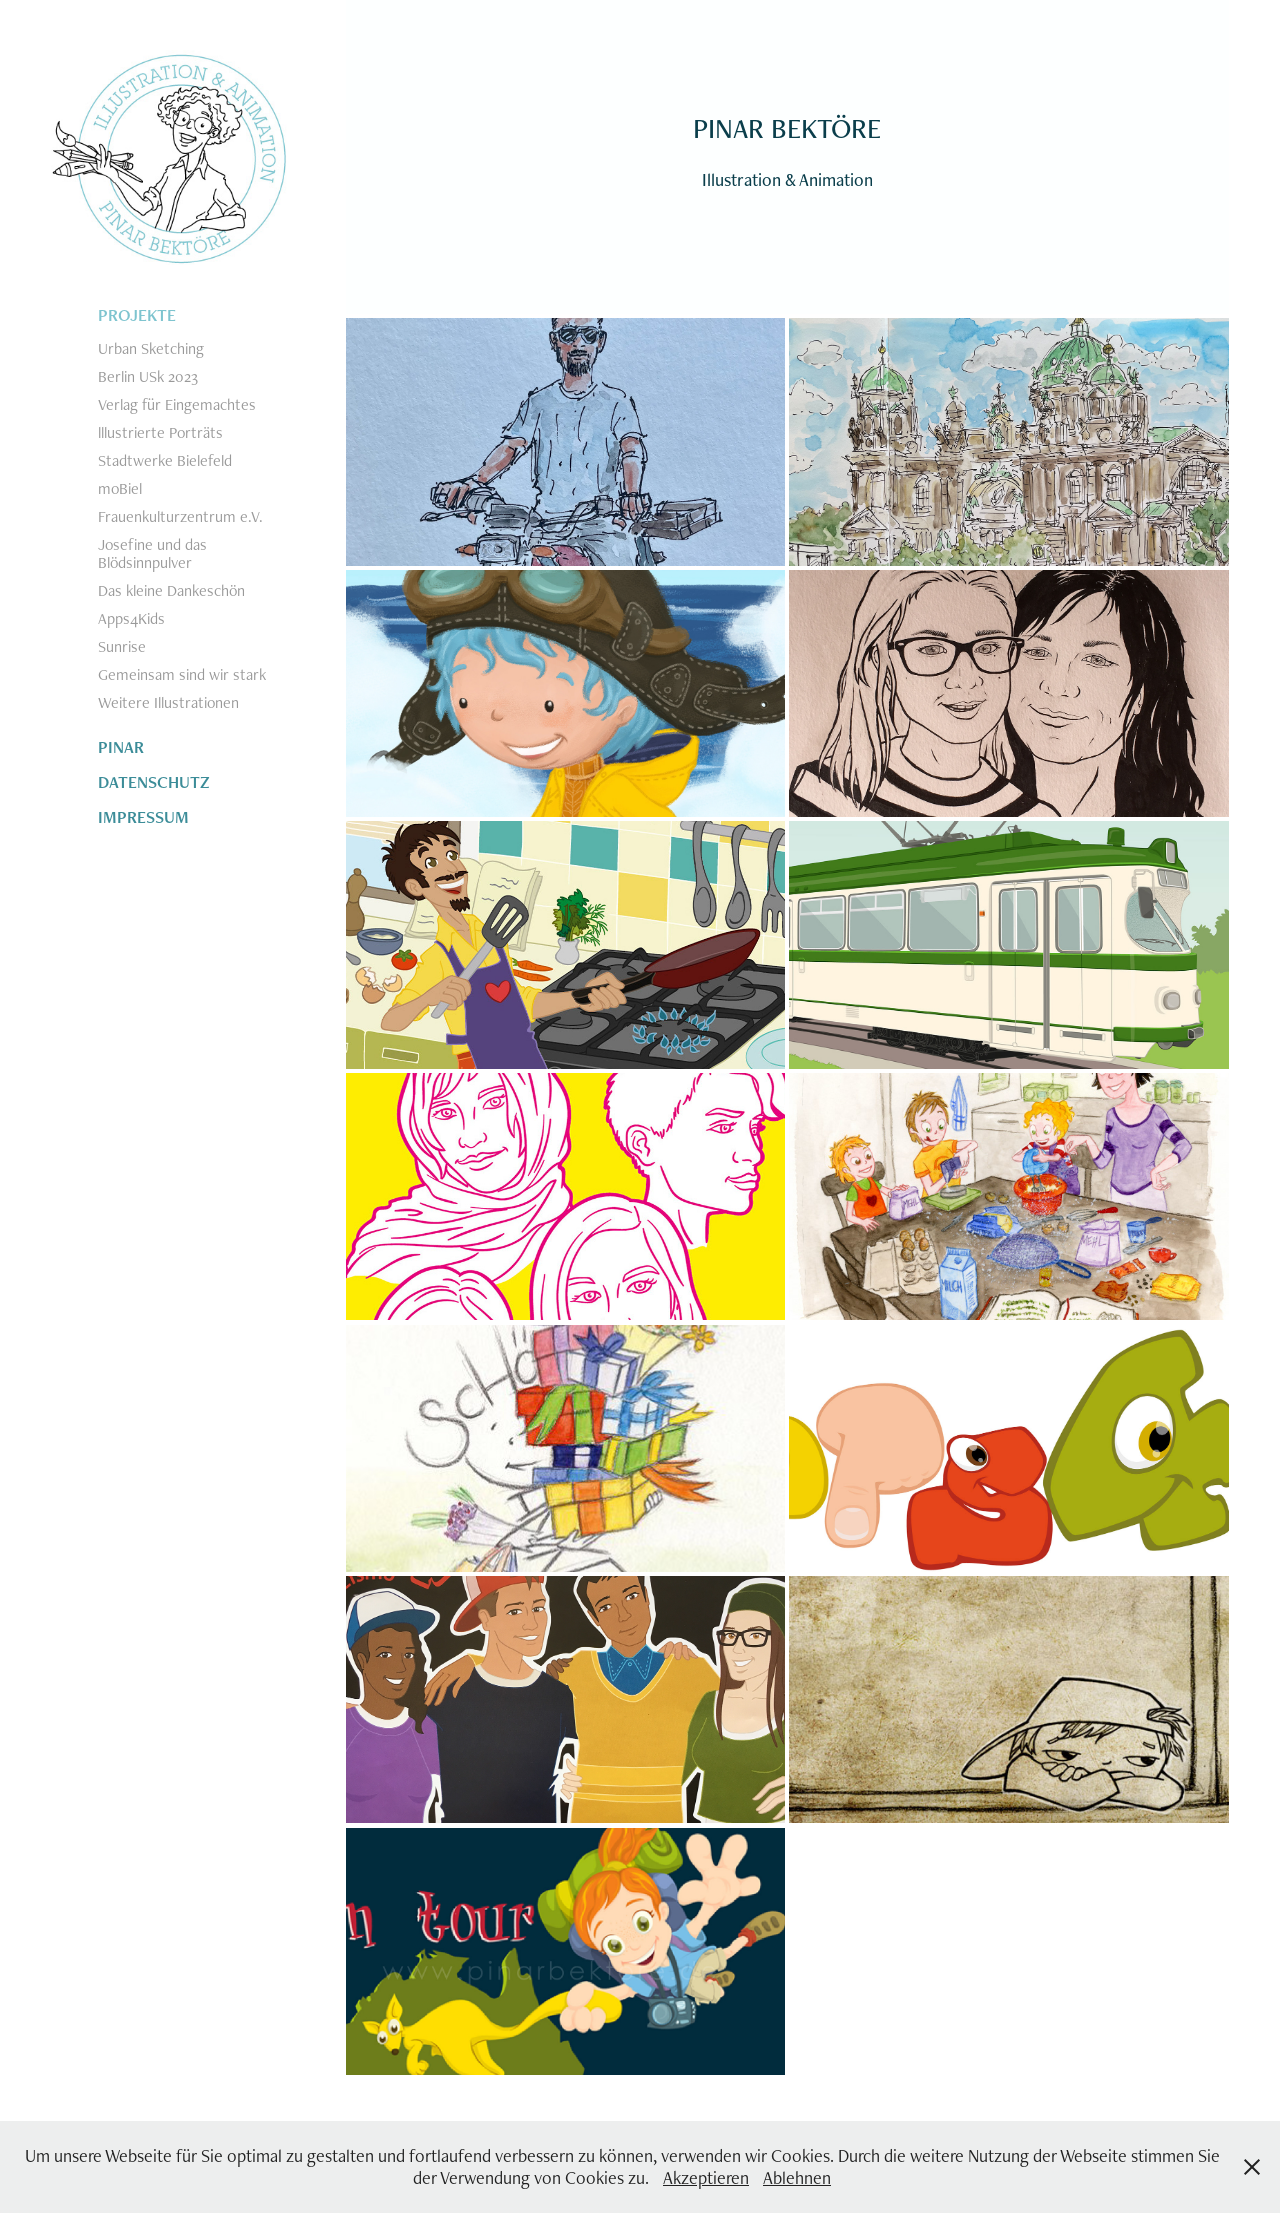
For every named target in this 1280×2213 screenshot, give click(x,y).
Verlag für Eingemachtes (177, 404)
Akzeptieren (706, 2177)
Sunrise (122, 646)
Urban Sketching (151, 348)
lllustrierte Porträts (160, 432)
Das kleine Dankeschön (171, 590)
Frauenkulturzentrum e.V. (180, 516)
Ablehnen (797, 2177)
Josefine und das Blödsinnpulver (152, 553)
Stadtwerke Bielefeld (165, 460)
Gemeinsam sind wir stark (182, 674)
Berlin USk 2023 (148, 376)
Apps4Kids (131, 618)
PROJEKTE (137, 315)
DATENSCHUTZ (154, 782)
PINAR (121, 747)
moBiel (120, 488)
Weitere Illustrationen (168, 702)
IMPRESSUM (143, 817)
